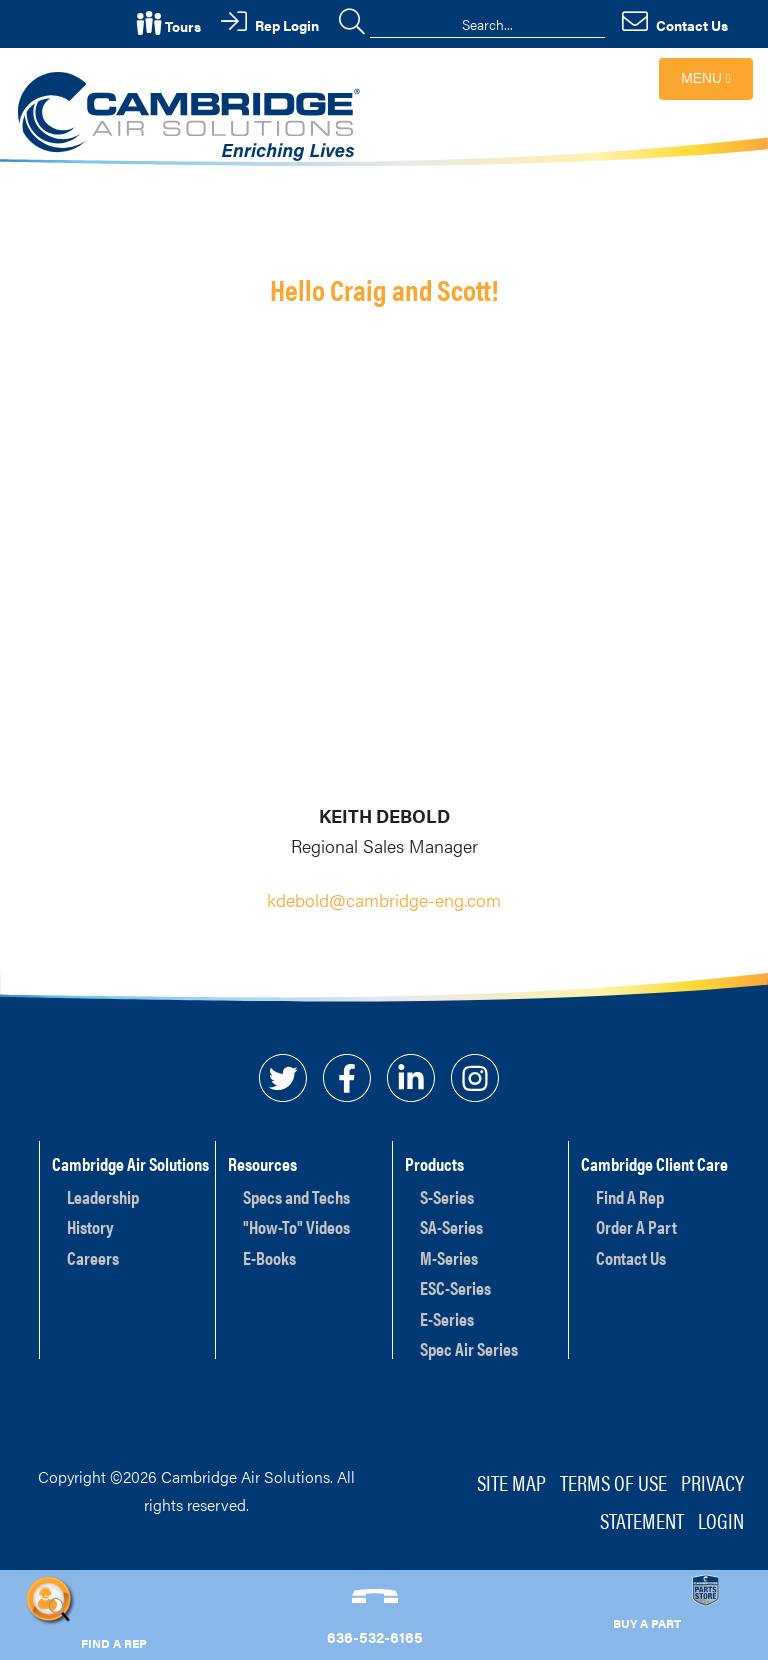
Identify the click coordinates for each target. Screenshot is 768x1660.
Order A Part (636, 1226)
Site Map (511, 1481)
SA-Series (451, 1226)
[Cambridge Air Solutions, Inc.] (192, 114)
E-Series (447, 1318)
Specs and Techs (296, 1196)
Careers (93, 1257)
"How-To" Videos (296, 1226)
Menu (705, 78)
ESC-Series (455, 1287)
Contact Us (631, 1257)
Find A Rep (630, 1196)
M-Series (449, 1257)
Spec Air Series (469, 1348)
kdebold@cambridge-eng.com (384, 899)
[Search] (487, 24)
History (90, 1226)
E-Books (269, 1257)
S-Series (447, 1196)
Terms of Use (613, 1481)
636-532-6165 (375, 1636)
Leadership (103, 1196)
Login (721, 1519)
